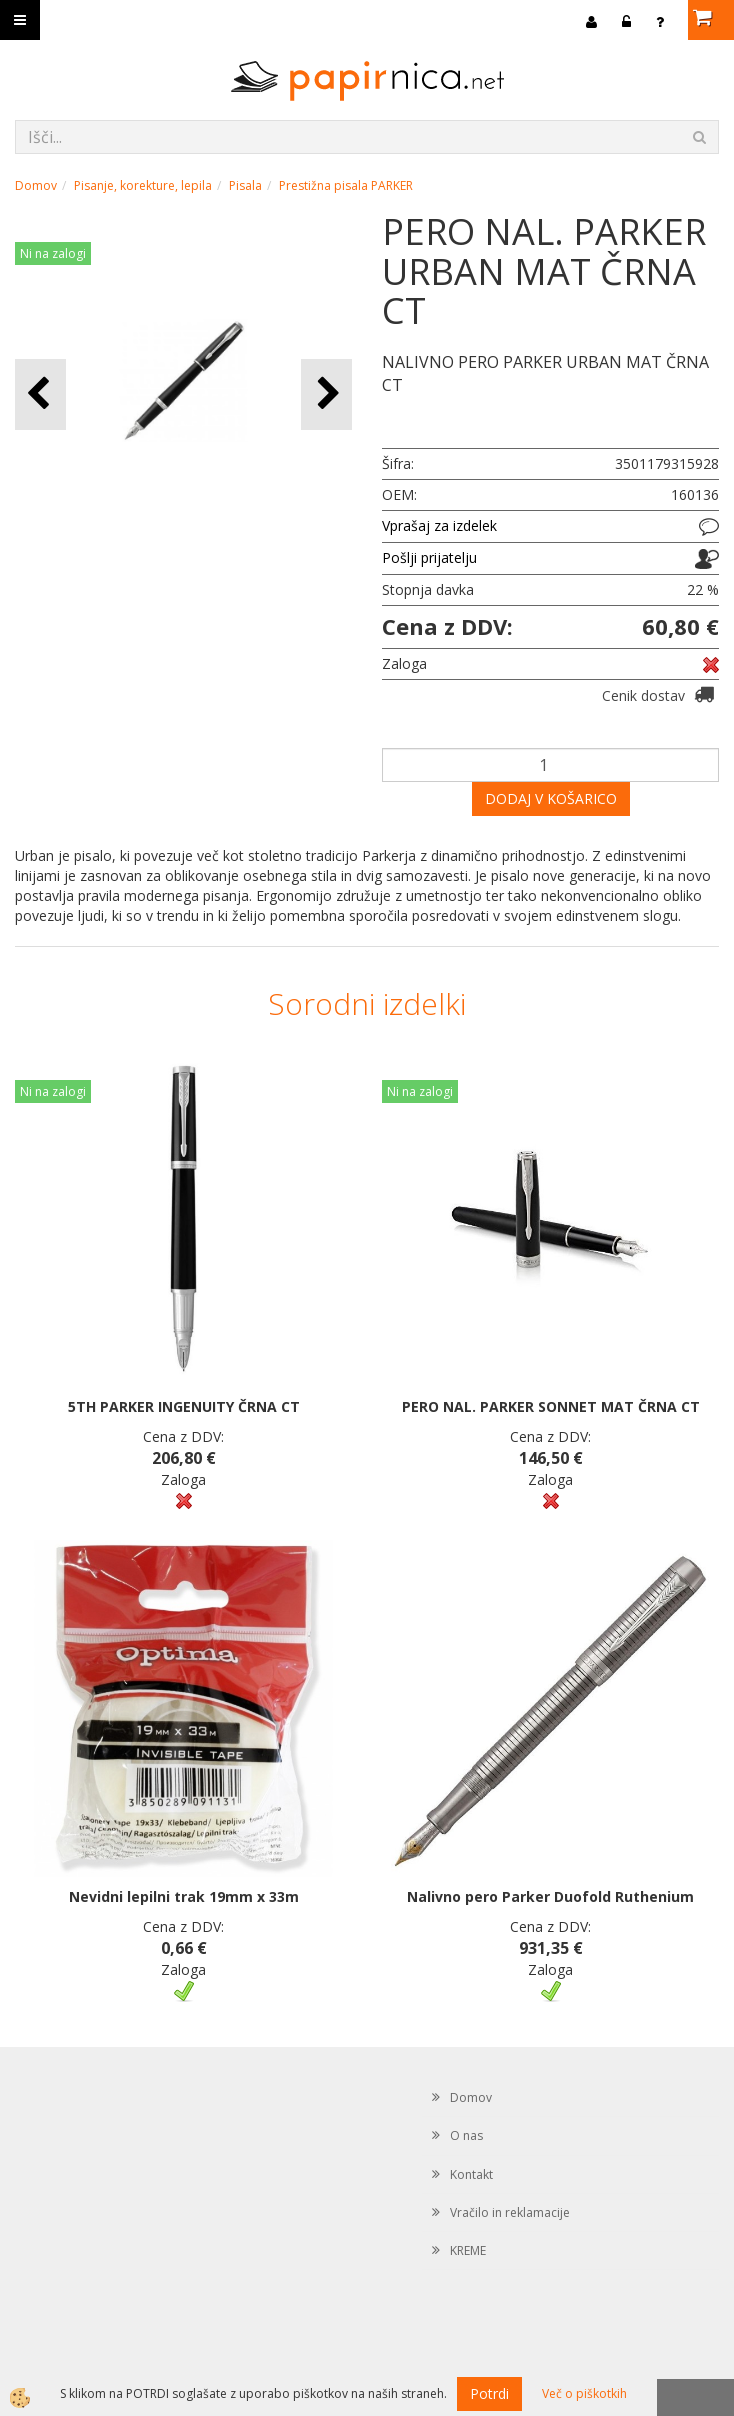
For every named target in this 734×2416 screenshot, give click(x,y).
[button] (326, 394)
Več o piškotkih (584, 2393)
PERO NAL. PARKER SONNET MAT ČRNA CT (551, 1406)
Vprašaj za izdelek (439, 525)
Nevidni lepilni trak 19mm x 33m (184, 1896)
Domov (36, 185)
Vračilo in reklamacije (510, 2212)
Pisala (245, 185)
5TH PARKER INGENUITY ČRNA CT (184, 1406)
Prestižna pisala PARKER (346, 185)
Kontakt (471, 2174)
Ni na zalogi (53, 253)
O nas (466, 2135)
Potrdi (489, 2393)
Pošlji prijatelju (429, 557)
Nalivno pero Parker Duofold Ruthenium (550, 1896)
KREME (468, 2250)
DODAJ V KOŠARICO (551, 798)
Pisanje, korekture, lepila (143, 185)
